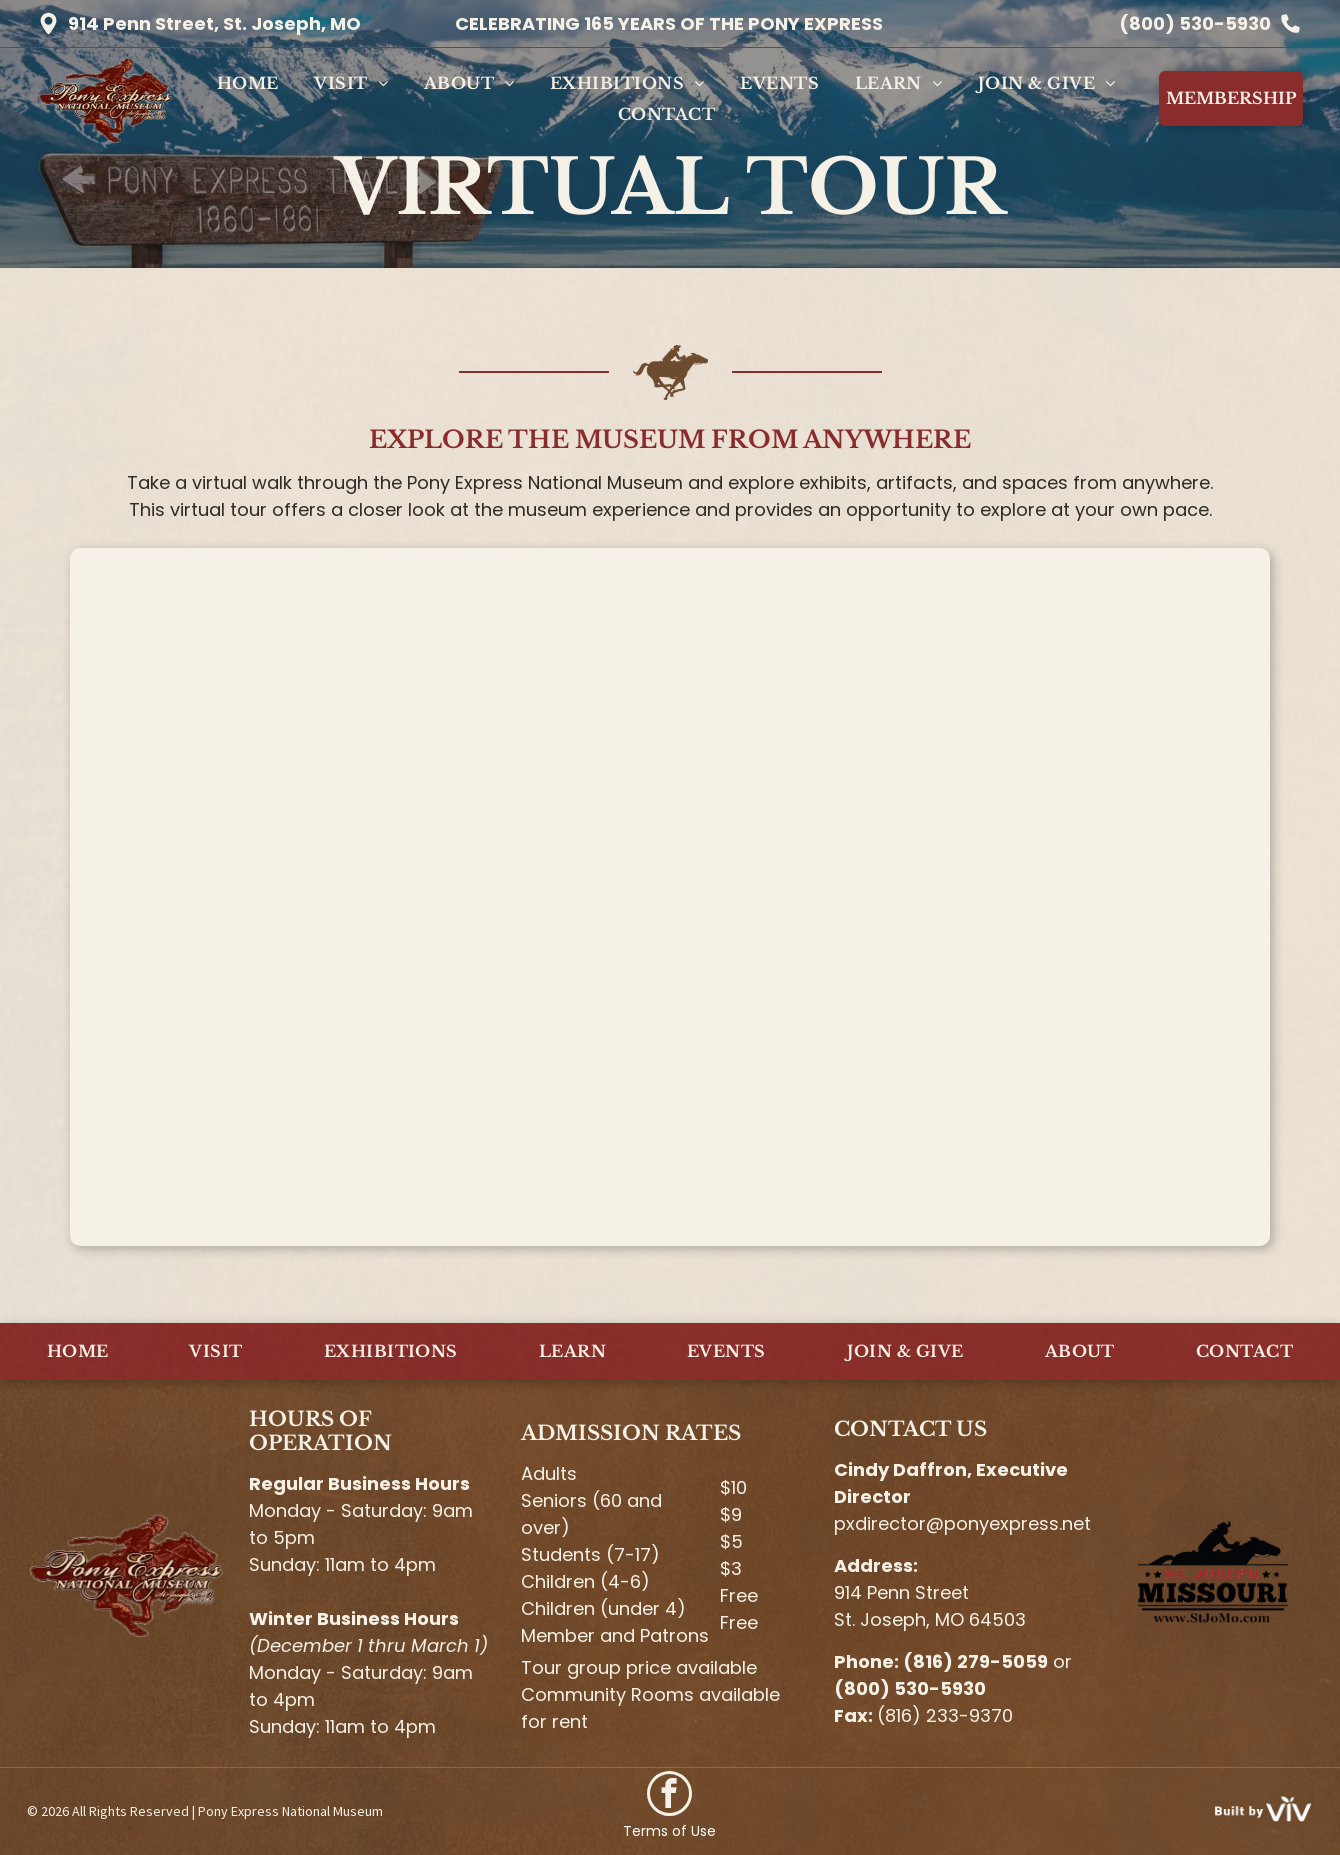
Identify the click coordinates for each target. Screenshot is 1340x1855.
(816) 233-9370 (945, 1715)
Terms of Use (669, 1831)
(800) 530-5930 (1195, 23)
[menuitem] (248, 83)
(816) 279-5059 (975, 1661)
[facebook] (669, 1796)
